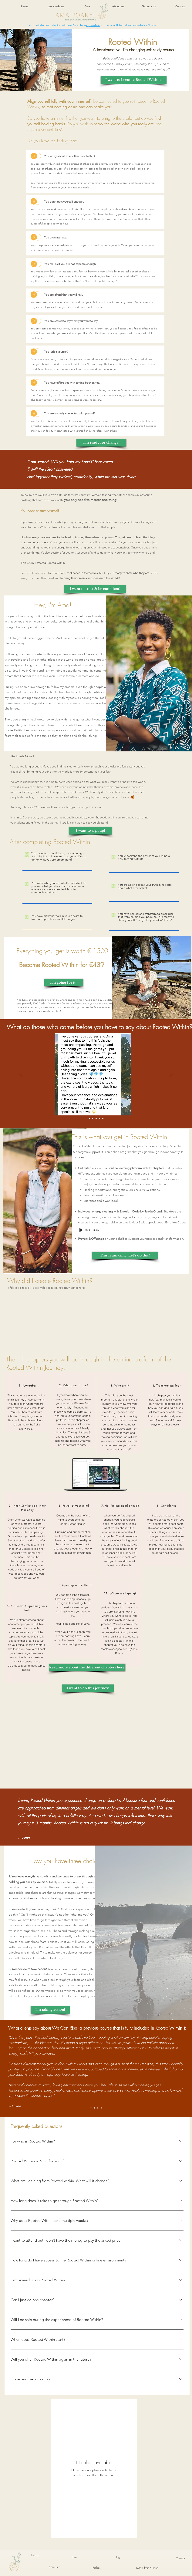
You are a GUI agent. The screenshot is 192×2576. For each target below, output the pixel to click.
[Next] (171, 1073)
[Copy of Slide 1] (94, 2108)
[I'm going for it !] (63, 982)
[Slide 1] (89, 1118)
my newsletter (93, 25)
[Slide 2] (92, 1118)
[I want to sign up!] (90, 831)
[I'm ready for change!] (101, 443)
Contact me (54, 1003)
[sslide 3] (96, 1118)
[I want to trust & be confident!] (95, 589)
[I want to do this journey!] (88, 1688)
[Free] (74, 2557)
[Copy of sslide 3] (99, 1118)
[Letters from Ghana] (147, 2567)
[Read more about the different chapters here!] (87, 1667)
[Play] (81, 1230)
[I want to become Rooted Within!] (134, 80)
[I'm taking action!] (50, 2010)
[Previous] (20, 1073)
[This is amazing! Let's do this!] (125, 1255)
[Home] (35, 2555)
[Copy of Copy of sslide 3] (102, 1118)
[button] (56, 6)
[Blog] (117, 2557)
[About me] (54, 2567)
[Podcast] (96, 2567)
